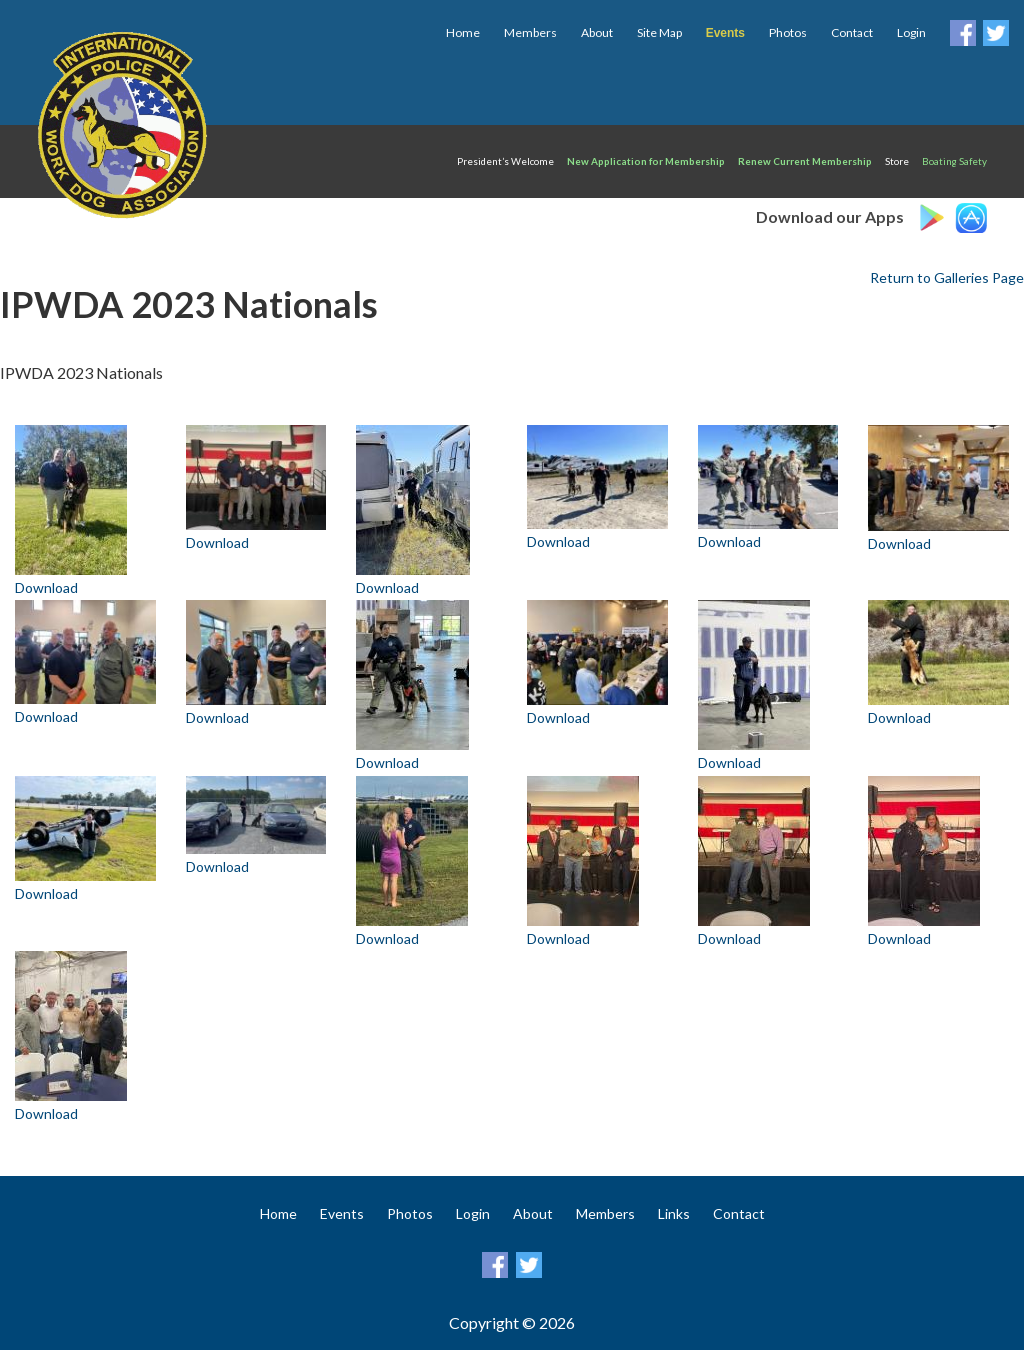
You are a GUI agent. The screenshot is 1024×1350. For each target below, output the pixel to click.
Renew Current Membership (805, 161)
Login (911, 32)
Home (463, 32)
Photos (788, 32)
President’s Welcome (505, 161)
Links (674, 1213)
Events (342, 1213)
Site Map (659, 32)
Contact (852, 32)
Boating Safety (954, 161)
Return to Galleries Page (947, 277)
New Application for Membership (646, 161)
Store (897, 161)
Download (46, 587)
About (597, 32)
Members (530, 32)
